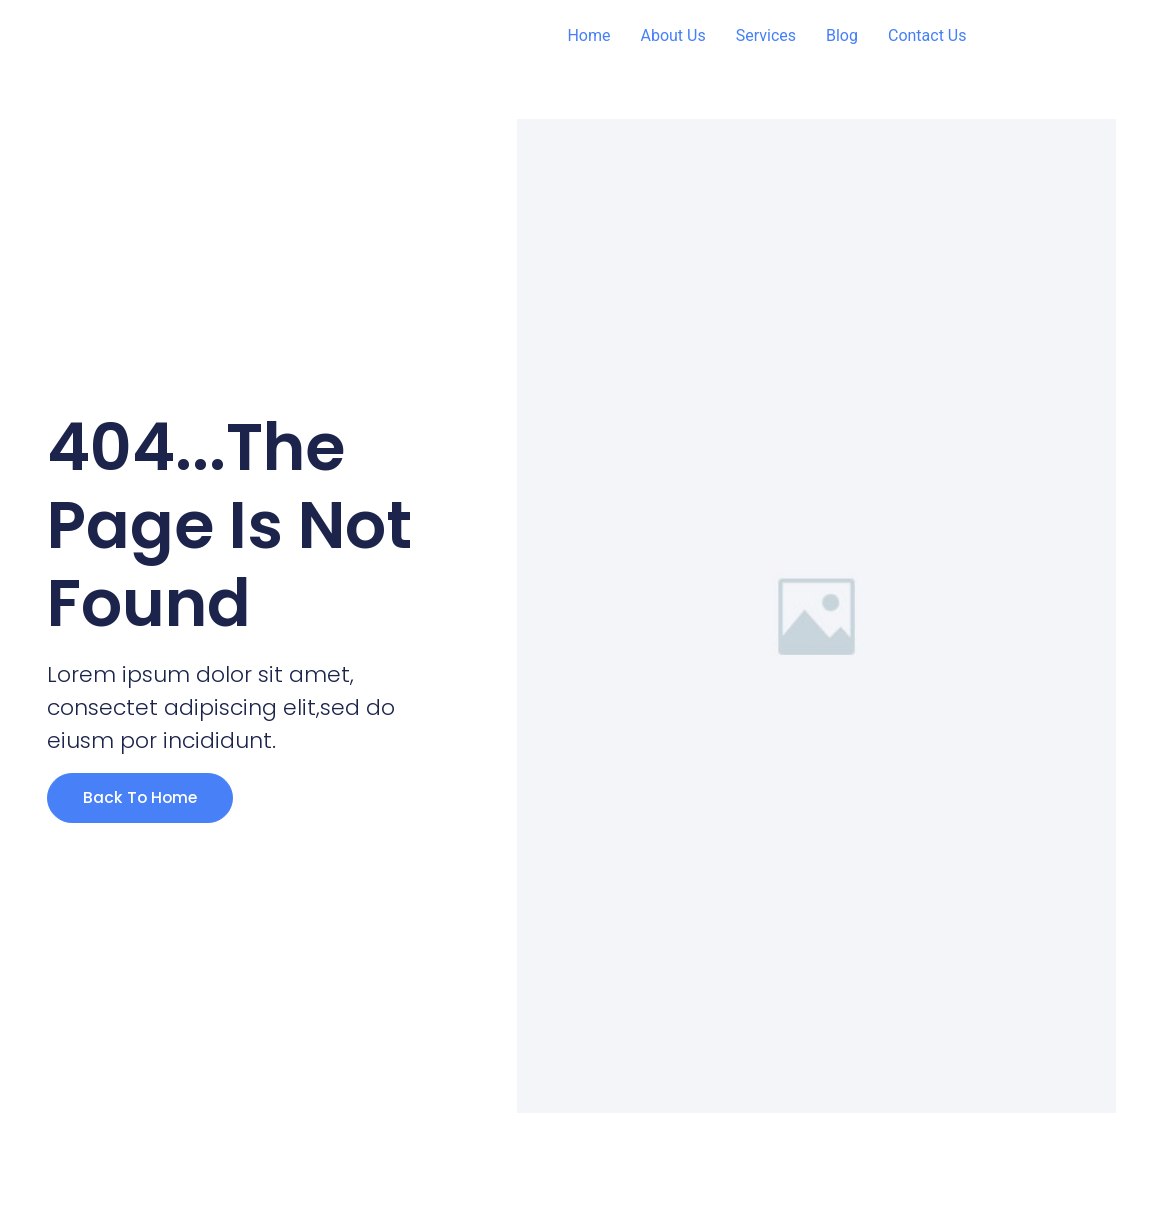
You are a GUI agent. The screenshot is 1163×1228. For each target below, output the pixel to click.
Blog (842, 35)
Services (766, 35)
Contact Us (927, 35)
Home (588, 35)
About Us (672, 35)
